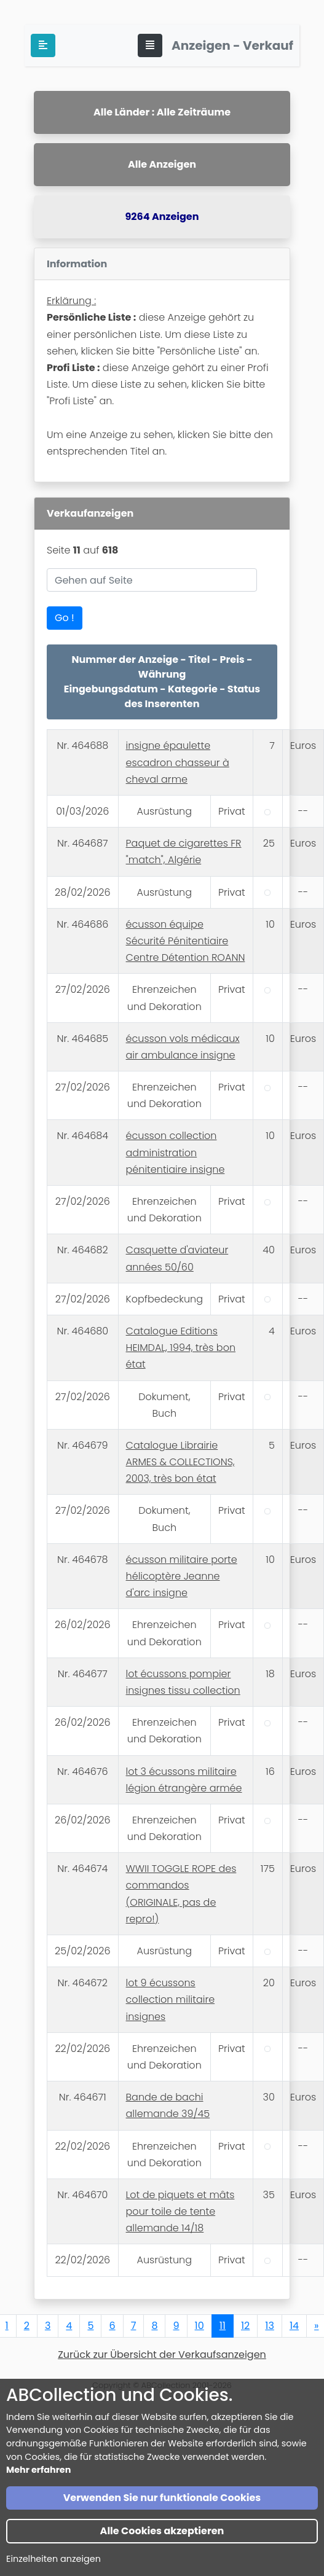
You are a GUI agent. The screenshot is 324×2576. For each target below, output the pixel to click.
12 (245, 2326)
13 (269, 2326)
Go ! (64, 618)
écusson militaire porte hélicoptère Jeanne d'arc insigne (181, 1576)
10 (199, 2326)
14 (294, 2326)
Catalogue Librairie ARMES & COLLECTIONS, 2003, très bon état (180, 1462)
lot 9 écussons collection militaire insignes (170, 1999)
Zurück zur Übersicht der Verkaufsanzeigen (162, 2354)
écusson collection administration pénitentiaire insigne (175, 1152)
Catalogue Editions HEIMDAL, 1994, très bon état (180, 1347)
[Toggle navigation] (150, 45)
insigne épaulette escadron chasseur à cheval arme (177, 762)
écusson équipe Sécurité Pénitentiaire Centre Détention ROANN (185, 941)
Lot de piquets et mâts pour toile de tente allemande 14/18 (180, 2211)
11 (222, 2326)
